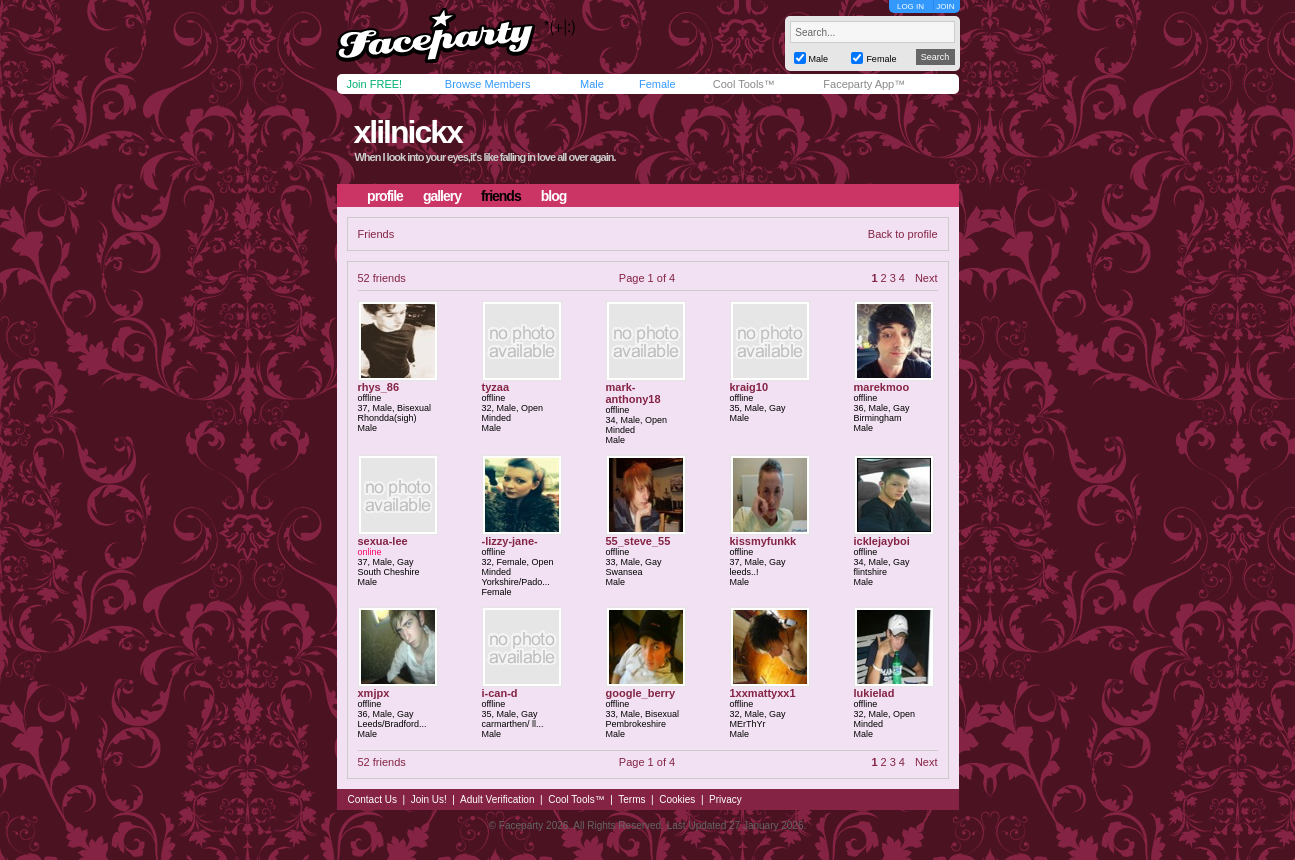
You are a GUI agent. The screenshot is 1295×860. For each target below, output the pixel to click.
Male (592, 84)
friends (501, 196)
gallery (442, 196)
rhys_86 (379, 387)
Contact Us (372, 799)
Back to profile (903, 234)
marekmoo (882, 387)
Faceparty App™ (864, 84)
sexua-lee (383, 541)
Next (926, 278)
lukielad (874, 693)
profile (385, 196)
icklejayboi (882, 541)
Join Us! (429, 799)
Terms (631, 799)
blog (554, 196)
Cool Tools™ (744, 84)
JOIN (945, 6)
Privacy (725, 799)
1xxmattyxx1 (763, 693)
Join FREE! (375, 84)
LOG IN (910, 6)
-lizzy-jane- (510, 541)
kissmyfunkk (763, 541)
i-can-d (500, 693)
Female (657, 84)
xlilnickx (407, 132)
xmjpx (374, 693)
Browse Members (488, 84)
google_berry (641, 693)
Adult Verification (497, 799)
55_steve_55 (638, 541)
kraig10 (749, 387)
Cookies (677, 799)
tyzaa (496, 387)
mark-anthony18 (633, 393)
